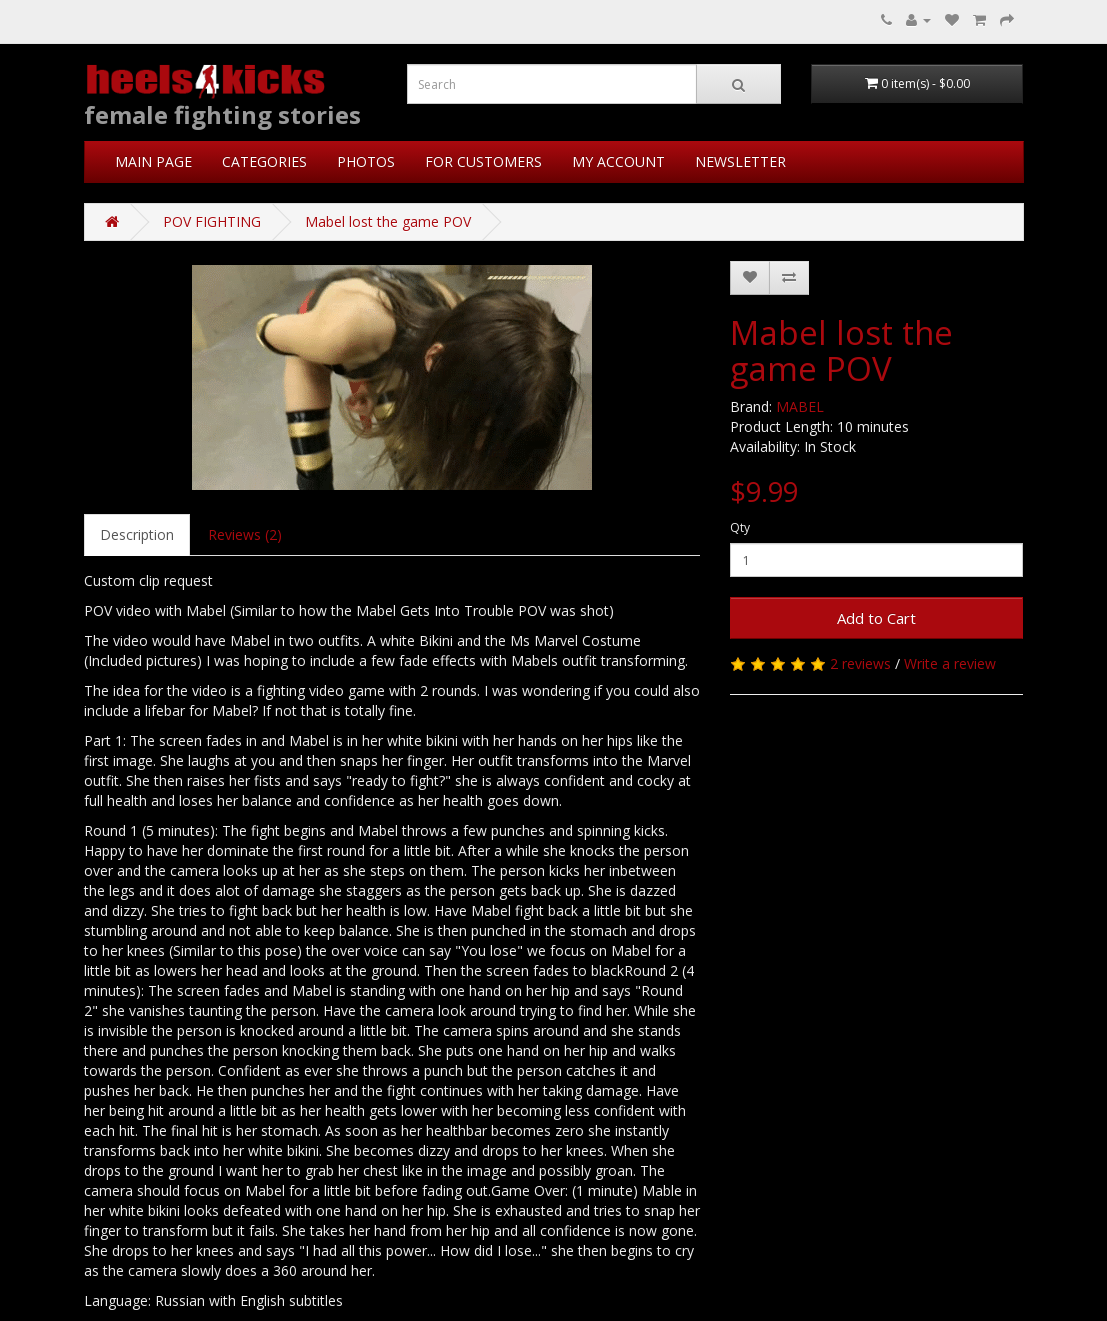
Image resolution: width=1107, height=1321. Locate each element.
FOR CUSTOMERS (483, 161)
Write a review (950, 663)
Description (137, 534)
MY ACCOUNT (618, 161)
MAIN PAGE (153, 161)
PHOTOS (366, 161)
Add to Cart (876, 618)
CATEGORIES (264, 161)
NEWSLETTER (740, 161)
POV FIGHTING (212, 221)
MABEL (800, 406)
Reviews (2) (245, 534)
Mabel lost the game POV (388, 221)
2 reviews (860, 663)
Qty (740, 527)
